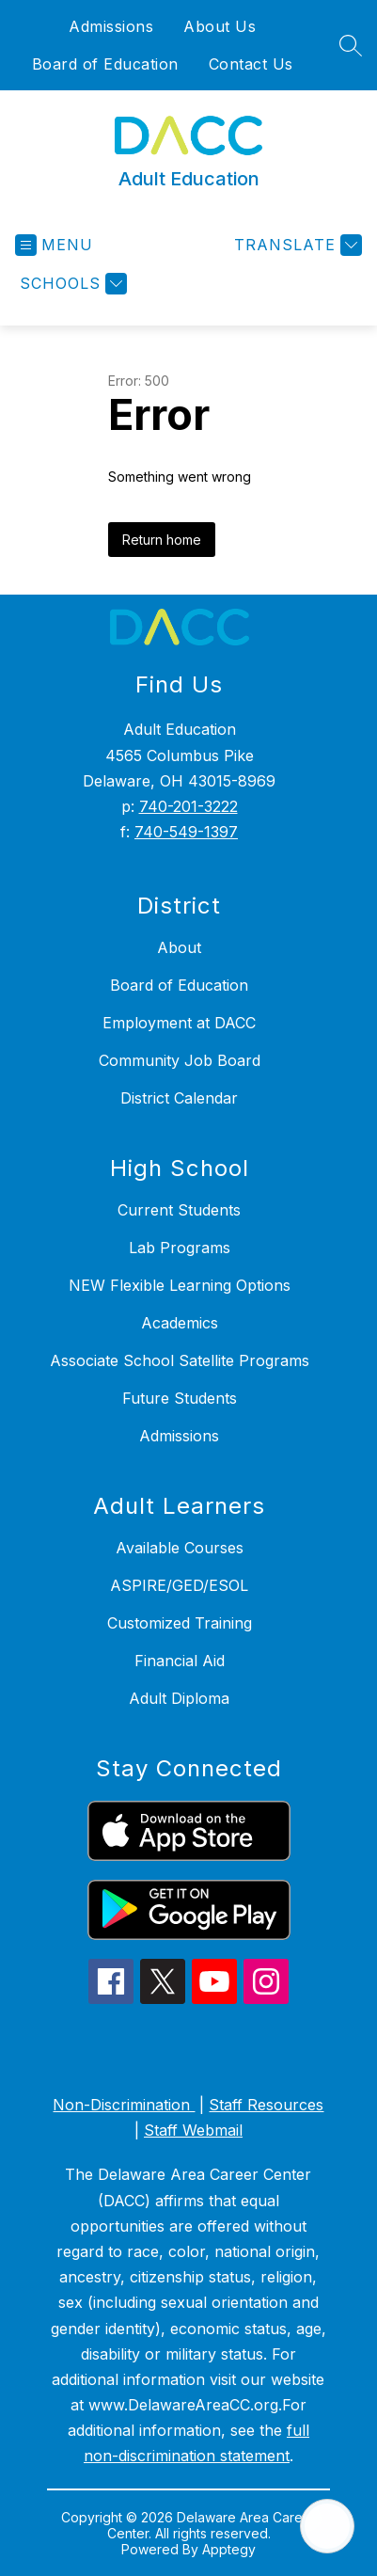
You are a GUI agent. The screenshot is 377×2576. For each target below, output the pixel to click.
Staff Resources (266, 2104)
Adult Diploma (179, 1698)
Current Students (179, 1210)
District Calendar (179, 1098)
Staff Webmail (193, 2130)
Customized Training (179, 1623)
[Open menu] (54, 245)
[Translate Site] (295, 245)
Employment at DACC (179, 1022)
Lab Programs (179, 1247)
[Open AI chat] (327, 2526)
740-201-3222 (188, 806)
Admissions (111, 26)
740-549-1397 (186, 831)
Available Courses (179, 1547)
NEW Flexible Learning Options (180, 1285)
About (179, 947)
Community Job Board (179, 1060)
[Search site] (350, 45)
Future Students (179, 1398)
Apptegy (229, 2549)
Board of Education (105, 64)
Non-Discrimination (124, 2104)
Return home (161, 540)
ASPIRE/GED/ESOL (179, 1585)
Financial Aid (179, 1660)
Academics (179, 1322)
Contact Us (251, 64)
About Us (219, 26)
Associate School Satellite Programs (179, 1360)
